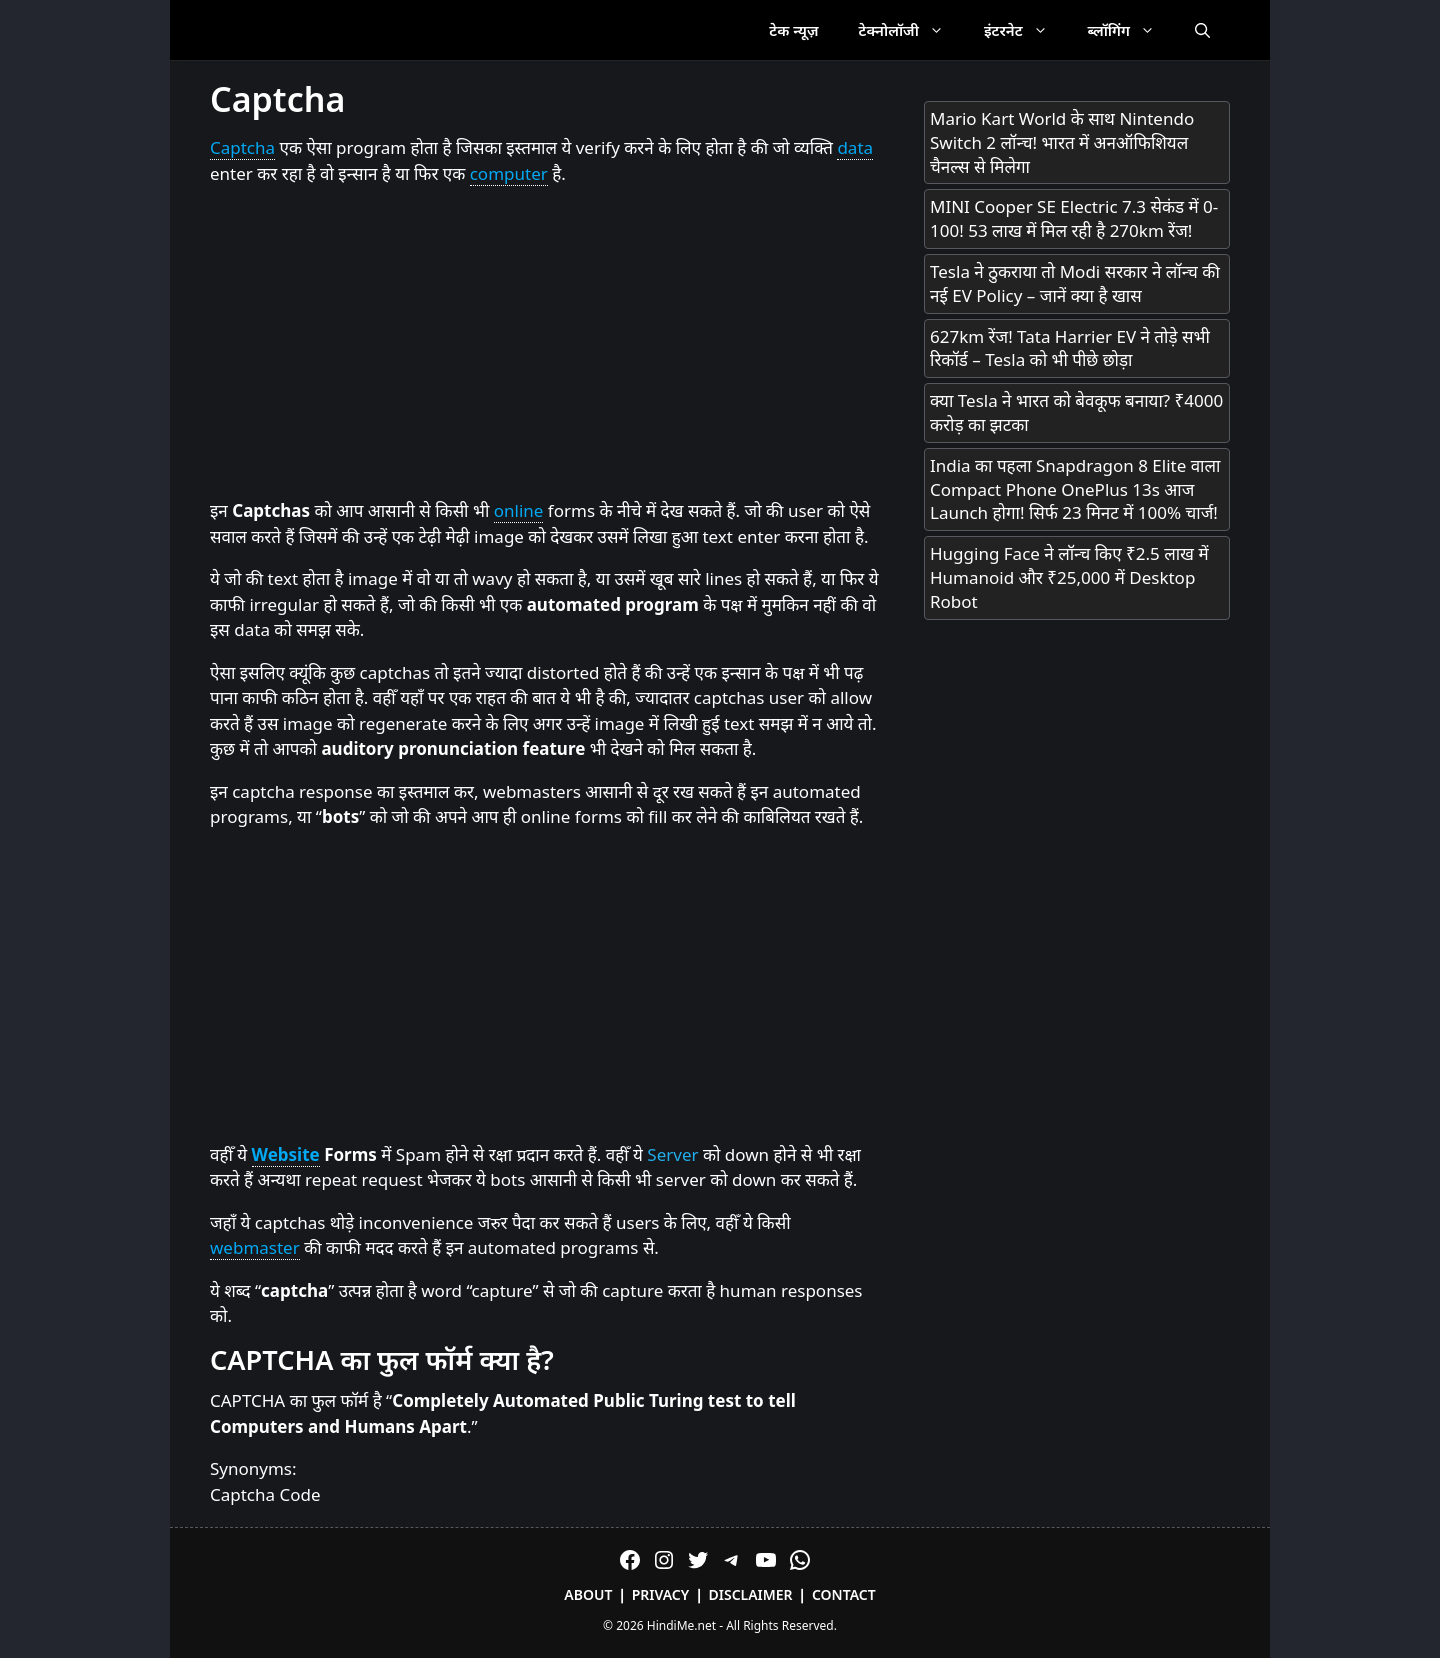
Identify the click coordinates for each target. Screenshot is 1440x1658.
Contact (844, 1594)
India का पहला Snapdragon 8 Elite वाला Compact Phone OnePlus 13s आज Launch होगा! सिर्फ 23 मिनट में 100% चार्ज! (1075, 489)
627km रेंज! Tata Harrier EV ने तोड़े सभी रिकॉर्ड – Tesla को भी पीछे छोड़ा (1070, 348)
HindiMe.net (681, 1625)
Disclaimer (751, 1594)
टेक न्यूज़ (793, 30)
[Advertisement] (547, 343)
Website (286, 1154)
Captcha (242, 147)
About (588, 1594)
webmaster (255, 1247)
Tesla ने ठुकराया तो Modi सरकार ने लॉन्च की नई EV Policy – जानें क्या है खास (1075, 283)
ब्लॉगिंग (1131, 30)
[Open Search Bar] (1202, 30)
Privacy (661, 1594)
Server (672, 1154)
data (855, 147)
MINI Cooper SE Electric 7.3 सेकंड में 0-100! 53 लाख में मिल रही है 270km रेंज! (1074, 218)
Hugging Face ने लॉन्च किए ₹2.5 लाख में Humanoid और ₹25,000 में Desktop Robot (1069, 577)
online (519, 510)
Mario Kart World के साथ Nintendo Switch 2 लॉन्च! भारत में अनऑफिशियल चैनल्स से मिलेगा (1062, 142)
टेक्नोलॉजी (911, 30)
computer (509, 173)
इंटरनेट (1026, 30)
